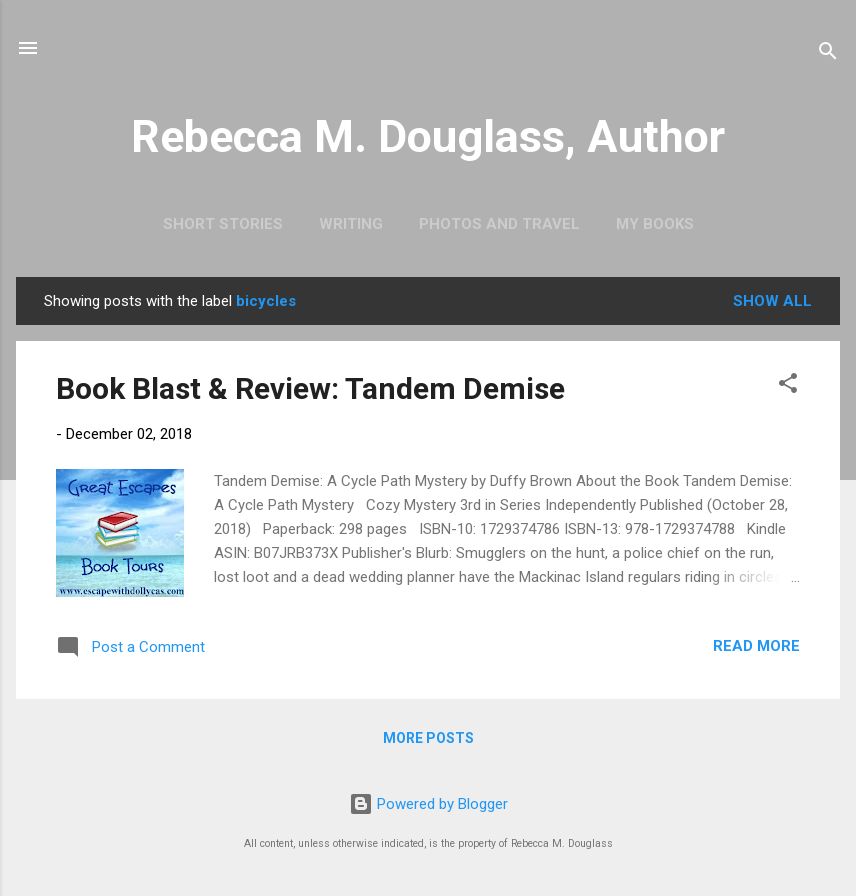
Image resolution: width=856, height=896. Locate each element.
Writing (351, 224)
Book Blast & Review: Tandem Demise (310, 388)
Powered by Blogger (428, 804)
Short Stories (223, 224)
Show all (772, 301)
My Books (655, 224)
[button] (788, 386)
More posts (428, 738)
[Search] (828, 54)
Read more (756, 646)
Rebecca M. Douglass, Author (428, 136)
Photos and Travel (499, 224)
